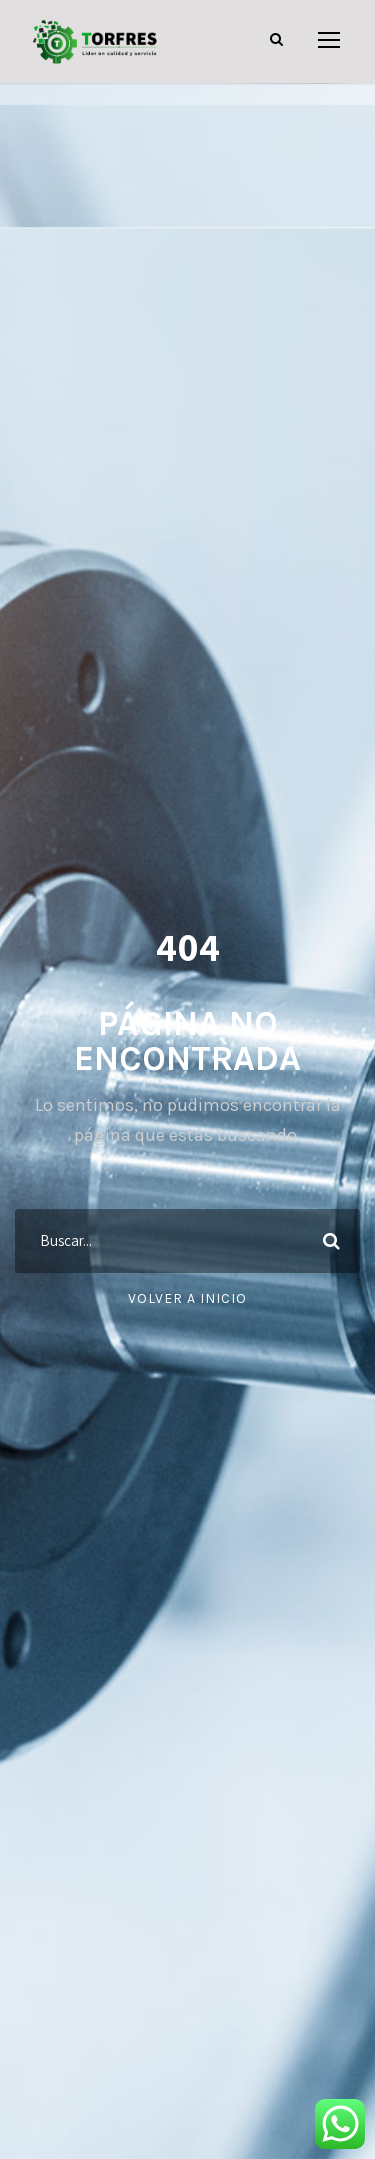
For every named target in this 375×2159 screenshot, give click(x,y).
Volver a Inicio (187, 1298)
